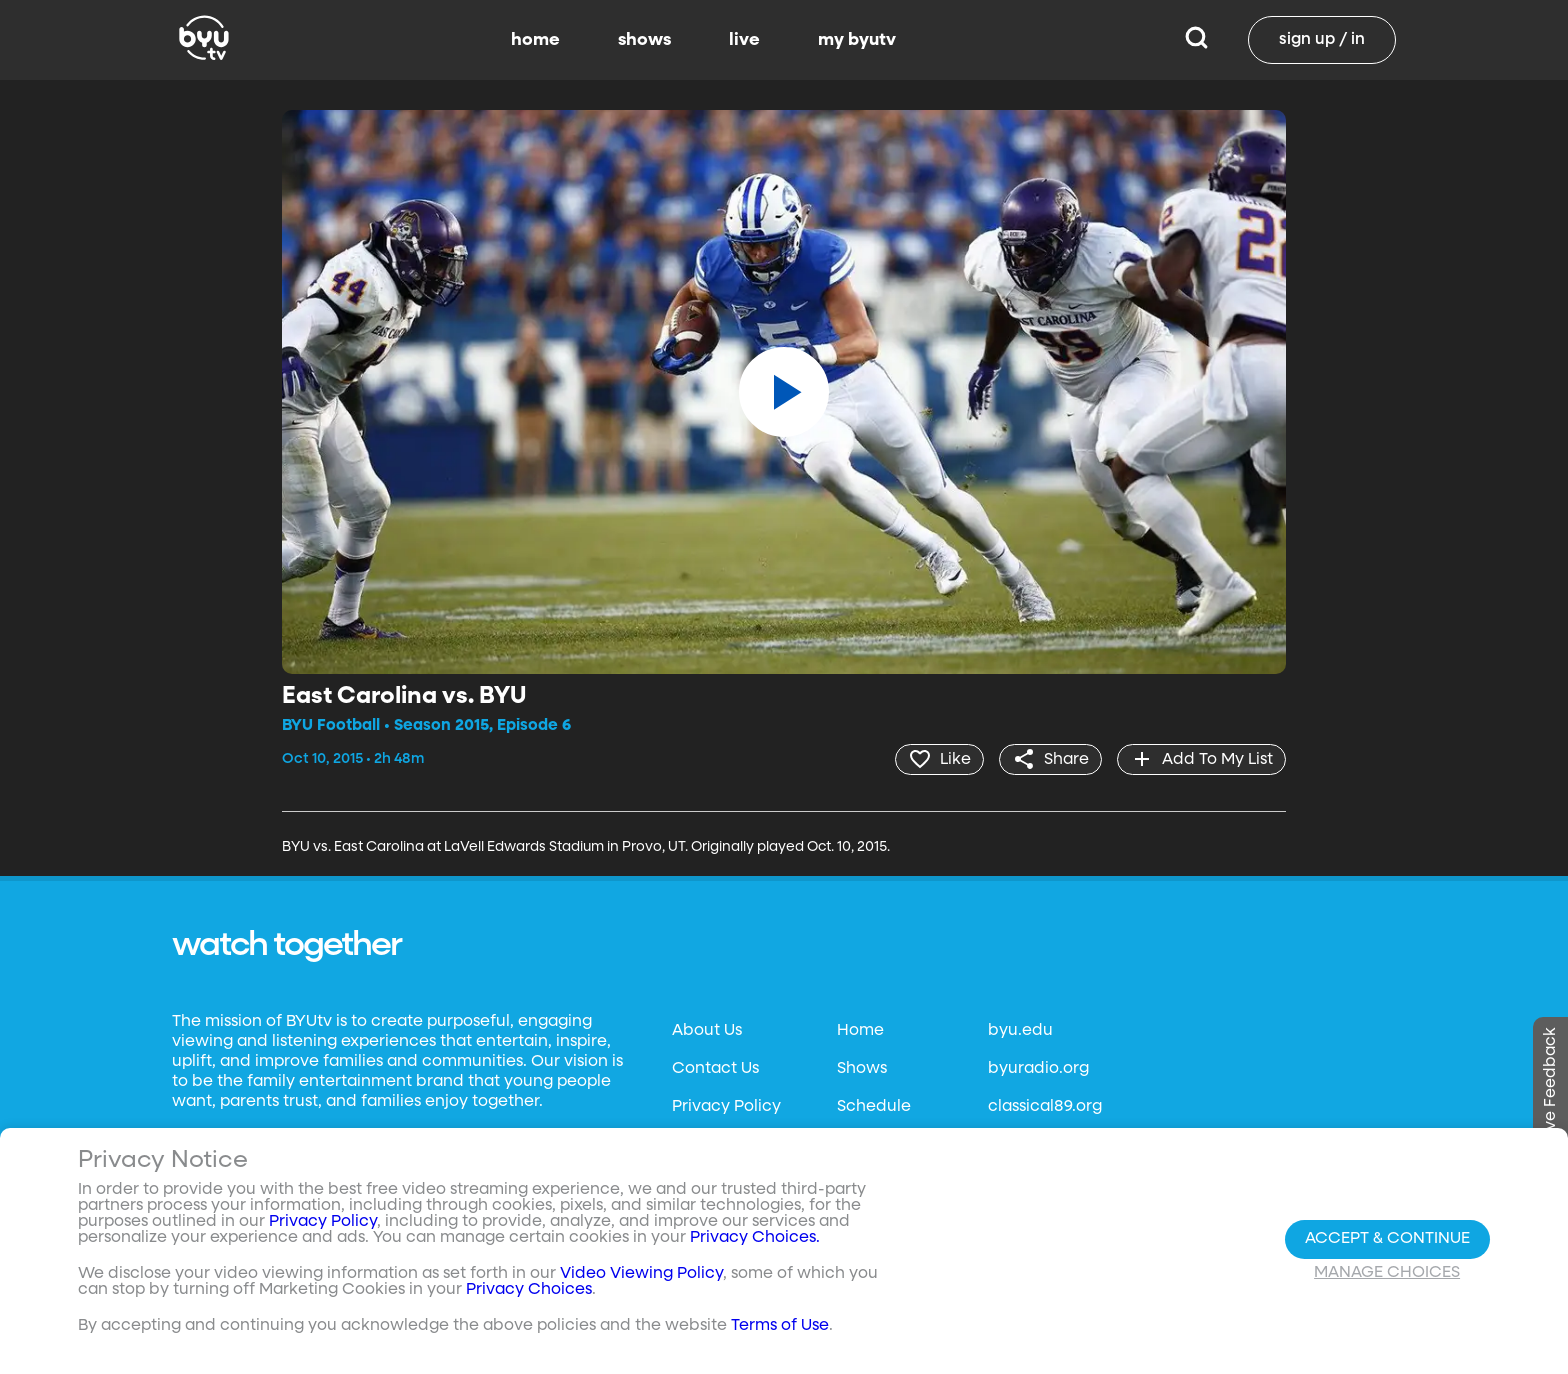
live (744, 40)
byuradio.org (1038, 1069)
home (535, 40)
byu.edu (1020, 1031)
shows (644, 40)
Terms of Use (780, 1326)
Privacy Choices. (755, 1238)
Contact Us (715, 1069)
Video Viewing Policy (641, 1274)
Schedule (874, 1107)
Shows (862, 1069)
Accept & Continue (1387, 1239)
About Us (707, 1031)
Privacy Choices (529, 1290)
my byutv (857, 40)
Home (860, 1031)
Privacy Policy (726, 1107)
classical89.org (1045, 1107)
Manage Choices (1387, 1273)
